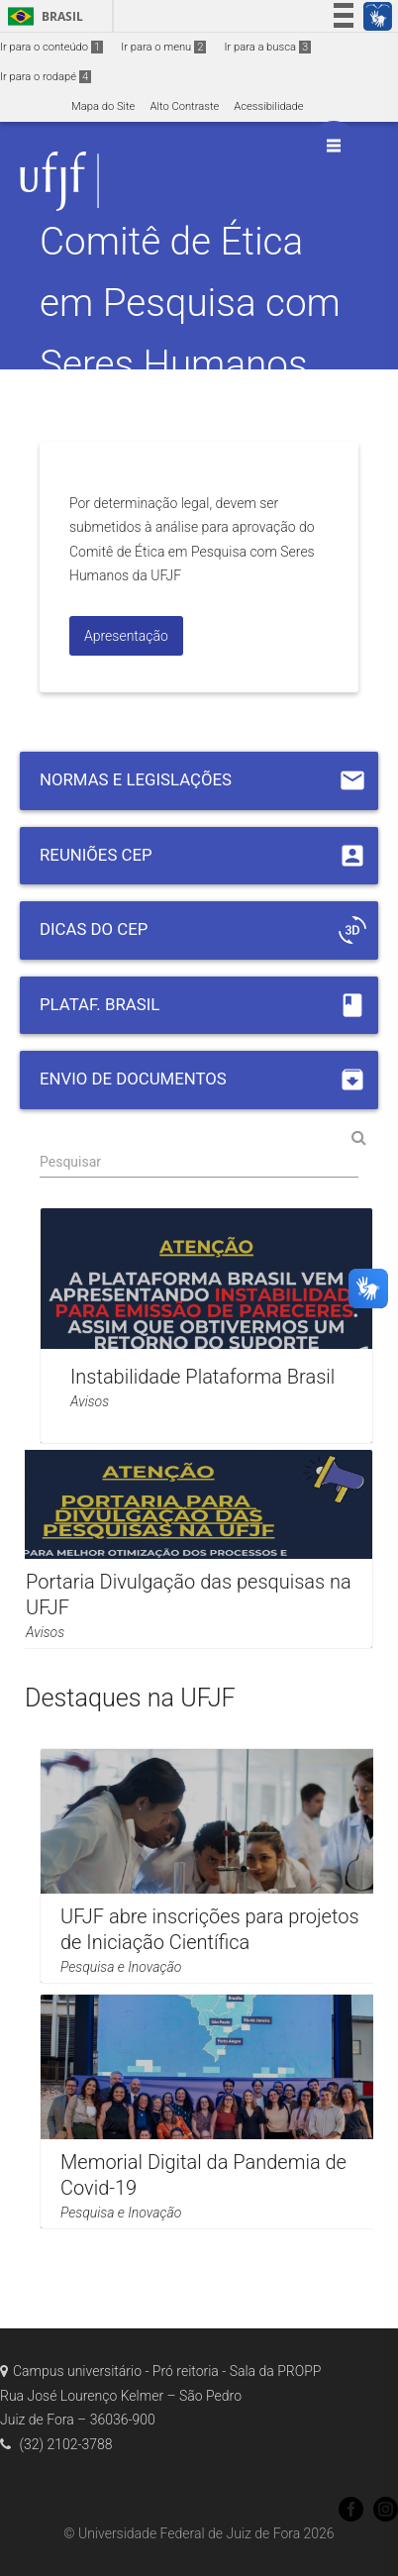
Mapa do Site (103, 106)
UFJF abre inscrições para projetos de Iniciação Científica (209, 1929)
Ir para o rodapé (45, 76)
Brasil (42, 16)
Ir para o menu (163, 47)
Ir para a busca (267, 47)
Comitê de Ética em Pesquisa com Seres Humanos (190, 302)
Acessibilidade (268, 106)
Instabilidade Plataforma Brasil (202, 1377)
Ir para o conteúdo (51, 47)
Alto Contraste (184, 106)
